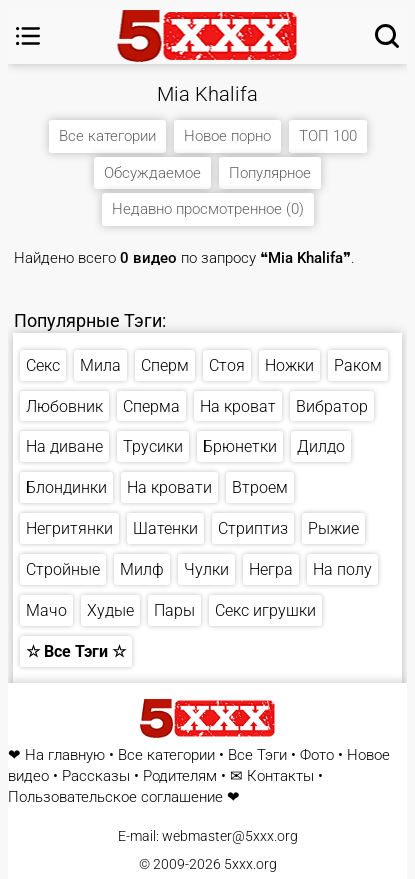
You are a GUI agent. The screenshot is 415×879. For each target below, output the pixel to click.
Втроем (260, 487)
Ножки (289, 365)
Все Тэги (257, 755)
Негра (271, 569)
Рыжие (333, 528)
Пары (174, 610)
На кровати (169, 487)
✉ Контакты (272, 776)
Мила (100, 365)
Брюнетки (240, 446)
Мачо (46, 610)
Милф (142, 569)
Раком (358, 365)
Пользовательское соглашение (115, 797)
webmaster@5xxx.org (230, 836)
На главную (65, 755)
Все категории (107, 136)
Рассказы (96, 776)
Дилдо (321, 446)
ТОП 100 (328, 136)
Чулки (206, 569)
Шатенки (165, 528)
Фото (317, 755)
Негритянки (69, 528)
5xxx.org (250, 864)
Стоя (227, 365)
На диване (64, 446)
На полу (342, 569)
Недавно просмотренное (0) (208, 209)
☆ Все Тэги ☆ (76, 651)
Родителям (180, 776)
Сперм (165, 365)
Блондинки (66, 487)
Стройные (63, 569)
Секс (43, 365)
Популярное (270, 173)
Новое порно (227, 136)
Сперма (151, 406)
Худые (110, 610)
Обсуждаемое (152, 173)
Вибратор (332, 406)
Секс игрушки (265, 610)
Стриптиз (253, 528)
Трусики (153, 446)
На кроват (238, 406)
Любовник (64, 406)
